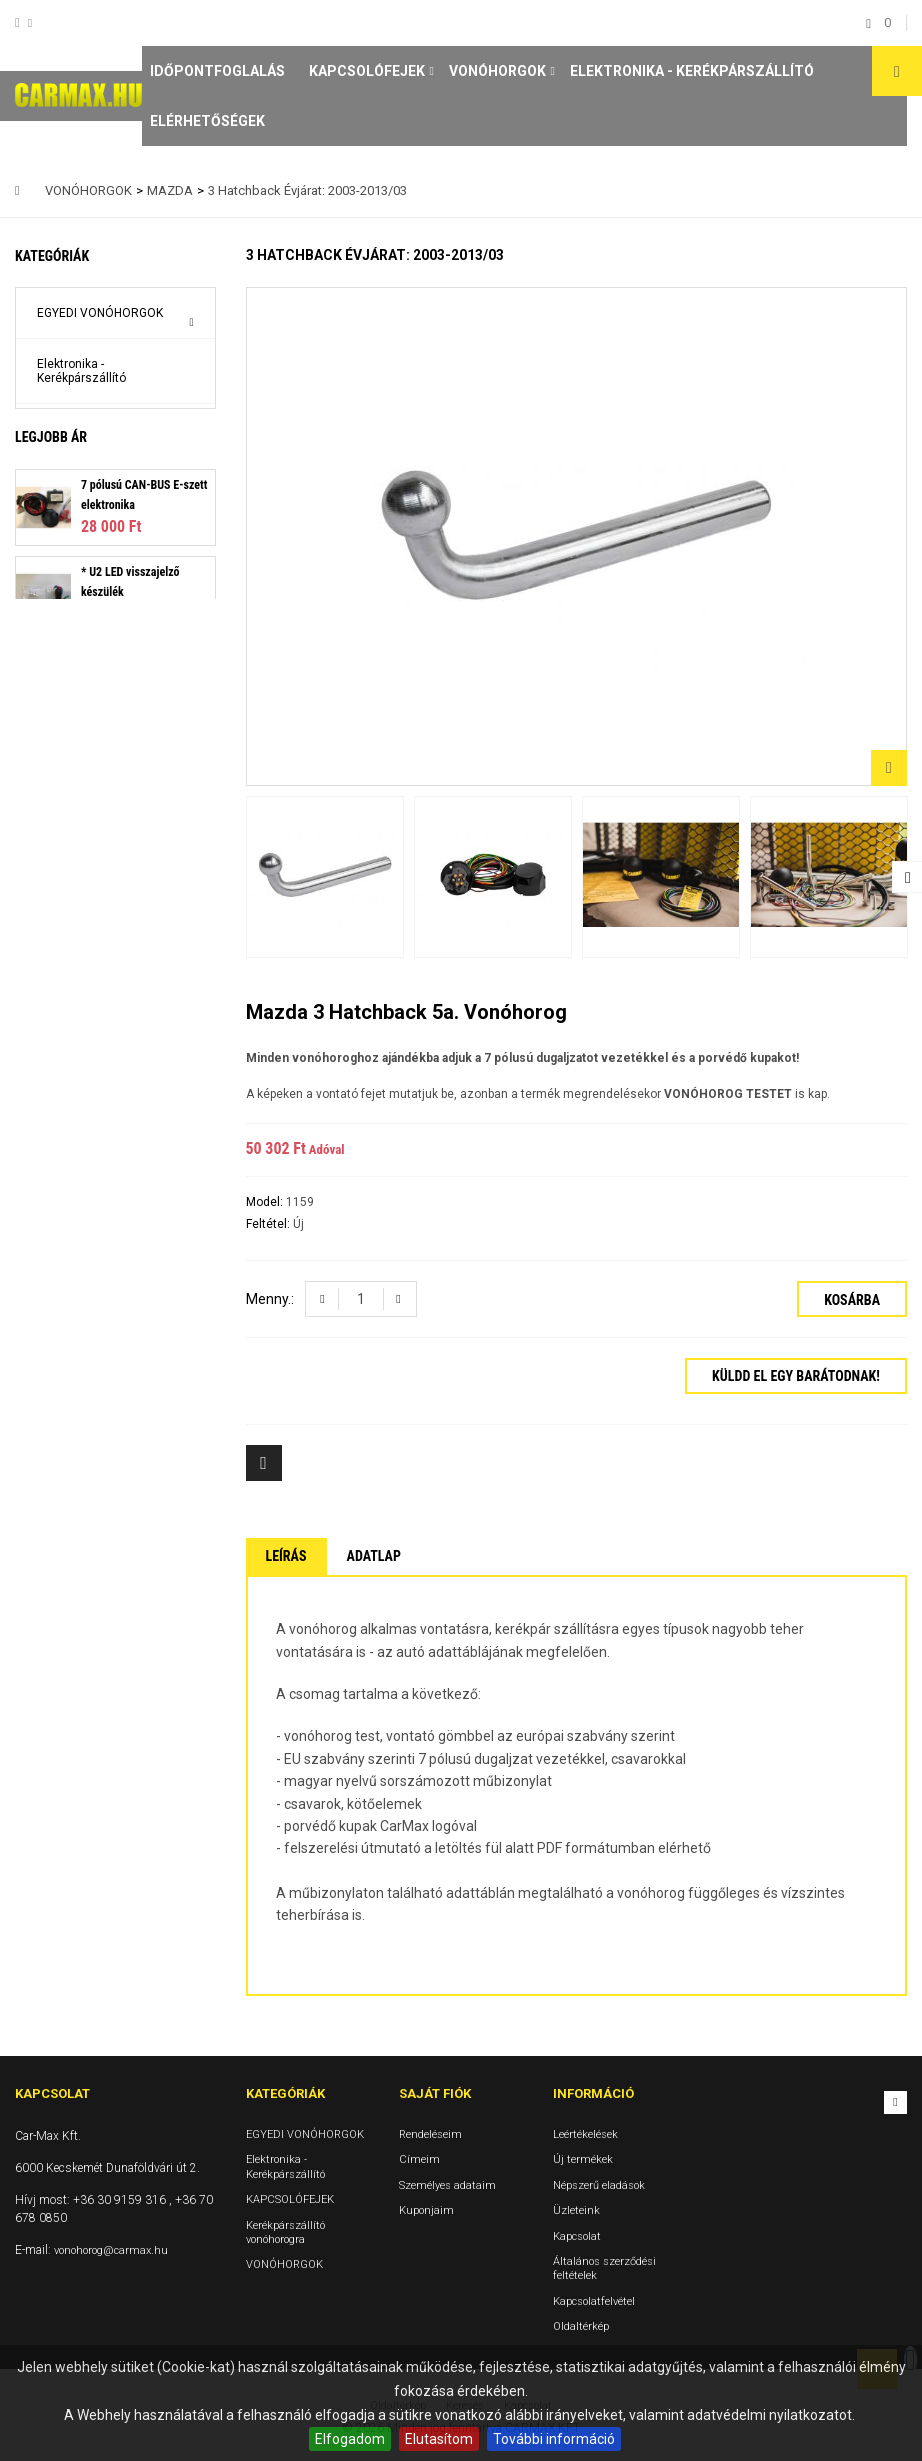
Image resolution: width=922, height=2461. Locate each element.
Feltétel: (269, 1224)
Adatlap (374, 1556)
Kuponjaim (426, 2210)
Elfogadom (350, 2439)
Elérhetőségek (207, 121)
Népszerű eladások (599, 2185)
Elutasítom (439, 2439)
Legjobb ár (51, 597)
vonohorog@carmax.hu (111, 2250)
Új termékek (583, 2159)
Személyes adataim (447, 2185)
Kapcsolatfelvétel (594, 2301)
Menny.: (270, 1299)
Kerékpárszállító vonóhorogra (81, 486)
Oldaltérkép (581, 2326)
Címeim (419, 2159)
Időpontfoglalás (217, 71)
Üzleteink (576, 2210)
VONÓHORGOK (497, 71)
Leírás (286, 1556)
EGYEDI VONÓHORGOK (100, 313)
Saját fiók (435, 2093)
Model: (266, 1202)
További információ (554, 2439)
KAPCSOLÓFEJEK (367, 71)
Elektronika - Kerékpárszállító (692, 71)
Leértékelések (585, 2134)
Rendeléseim (430, 2134)
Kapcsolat (577, 2235)
